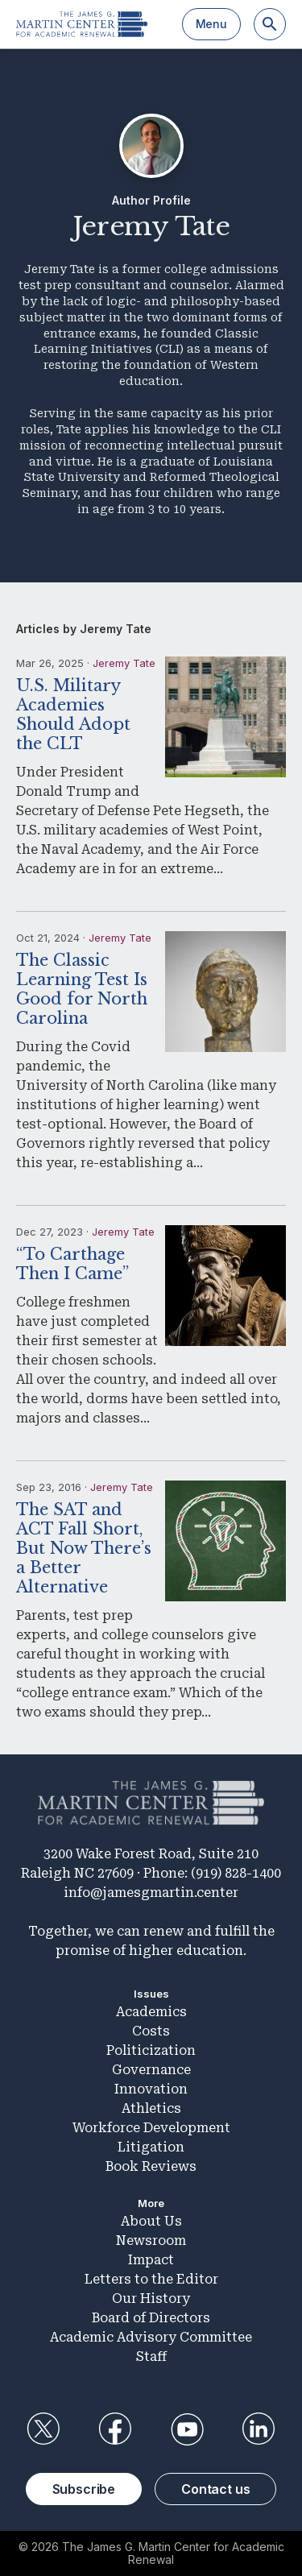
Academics (151, 2011)
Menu (211, 24)
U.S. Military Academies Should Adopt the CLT (73, 714)
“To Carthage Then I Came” (72, 1264)
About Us (151, 2221)
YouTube (187, 2429)
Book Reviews (151, 2166)
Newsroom (151, 2240)
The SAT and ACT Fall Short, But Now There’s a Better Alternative (83, 1548)
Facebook (115, 2429)
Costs (151, 2031)
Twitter (43, 2429)
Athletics (151, 2108)
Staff (151, 2356)
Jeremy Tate (124, 662)
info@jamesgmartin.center (151, 1892)
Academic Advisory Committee (151, 2337)
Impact (151, 2259)
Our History (151, 2298)
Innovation (151, 2089)
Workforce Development (151, 2127)
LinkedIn (258, 2429)
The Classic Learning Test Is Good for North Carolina (81, 989)
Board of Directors (151, 2317)
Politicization (151, 2050)
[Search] (270, 24)
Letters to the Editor (151, 2279)
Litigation (151, 2147)
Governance (151, 2069)
